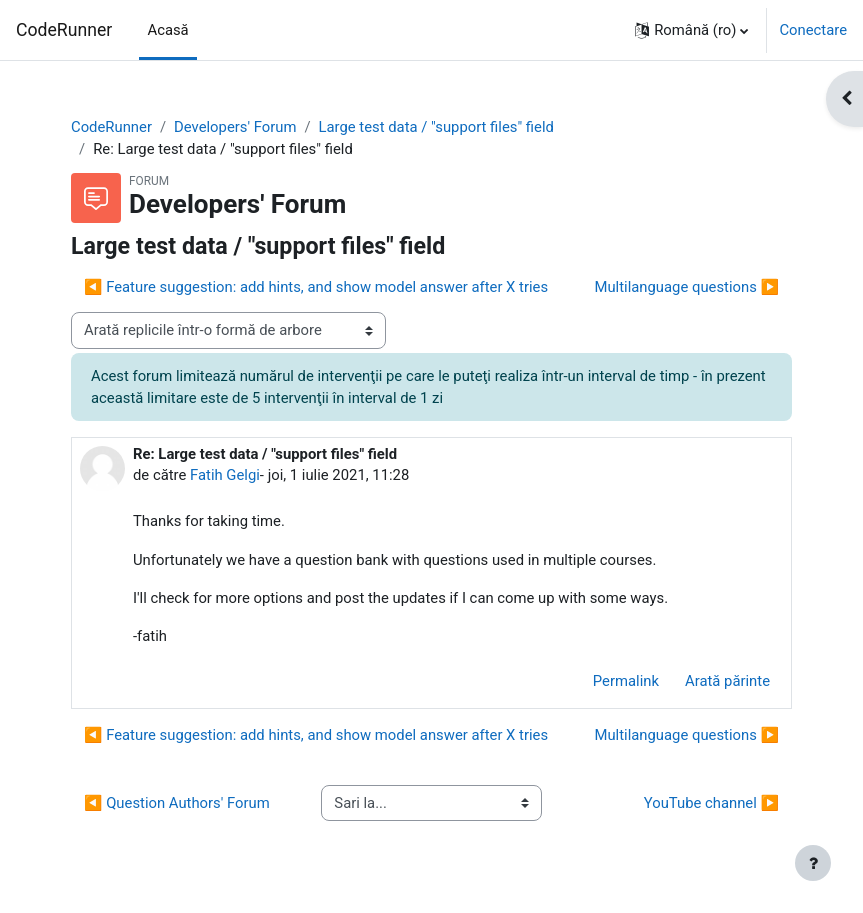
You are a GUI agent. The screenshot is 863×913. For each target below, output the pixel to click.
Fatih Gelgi (225, 475)
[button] (691, 30)
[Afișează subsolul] (813, 863)
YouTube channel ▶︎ (711, 803)
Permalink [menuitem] (626, 681)
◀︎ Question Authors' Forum (177, 803)
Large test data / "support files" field (436, 127)
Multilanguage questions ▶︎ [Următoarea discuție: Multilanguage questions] (687, 287)
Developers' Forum (235, 127)
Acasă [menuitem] (167, 30)
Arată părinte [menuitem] (727, 681)
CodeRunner (64, 30)
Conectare (813, 30)
